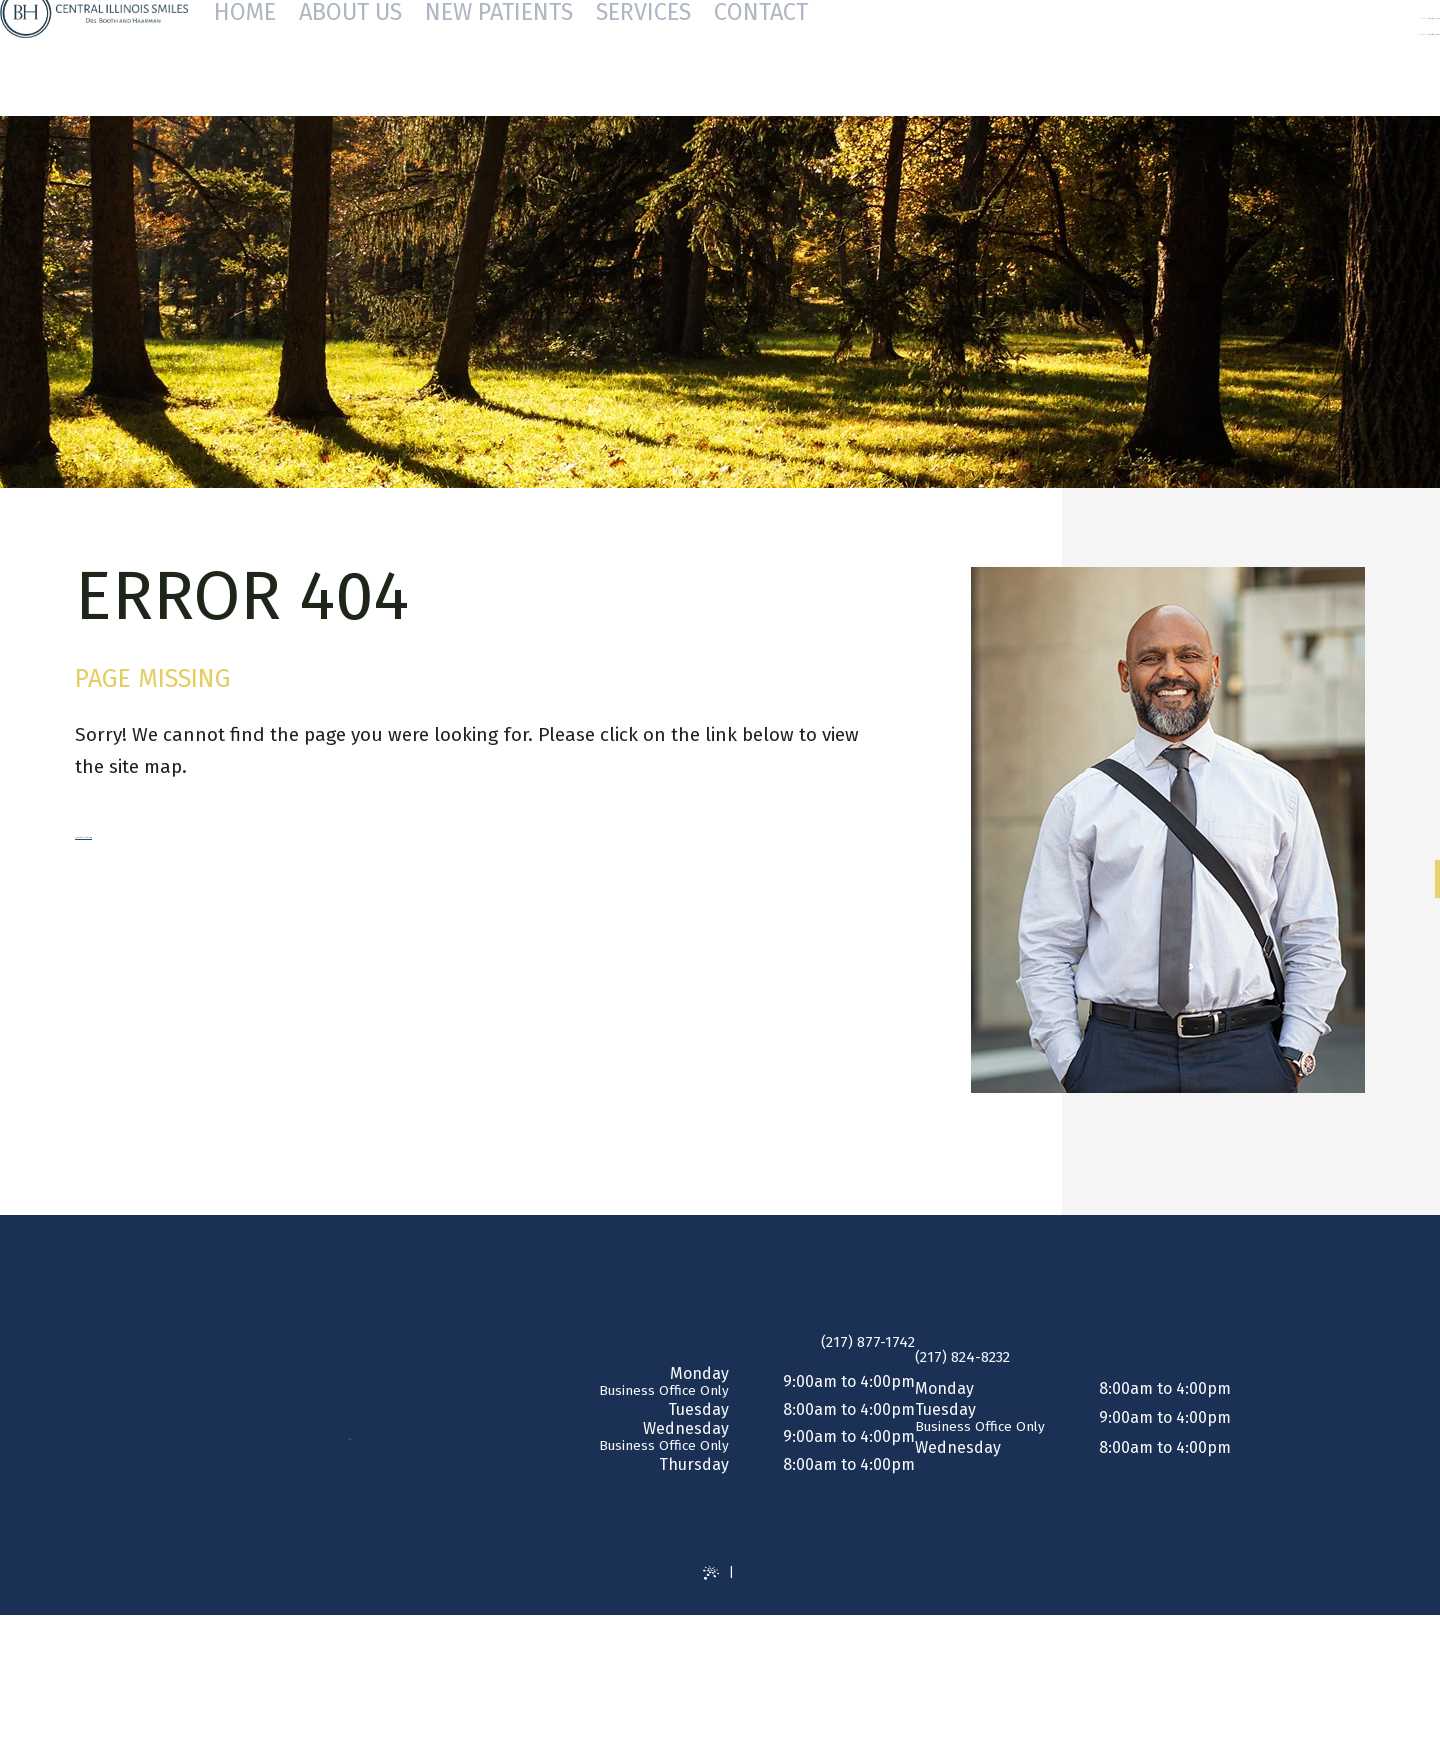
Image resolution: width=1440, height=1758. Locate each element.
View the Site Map (151, 831)
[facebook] (1415, 863)
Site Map (837, 1608)
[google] (1415, 894)
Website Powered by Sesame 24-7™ (702, 1608)
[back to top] (720, 1704)
